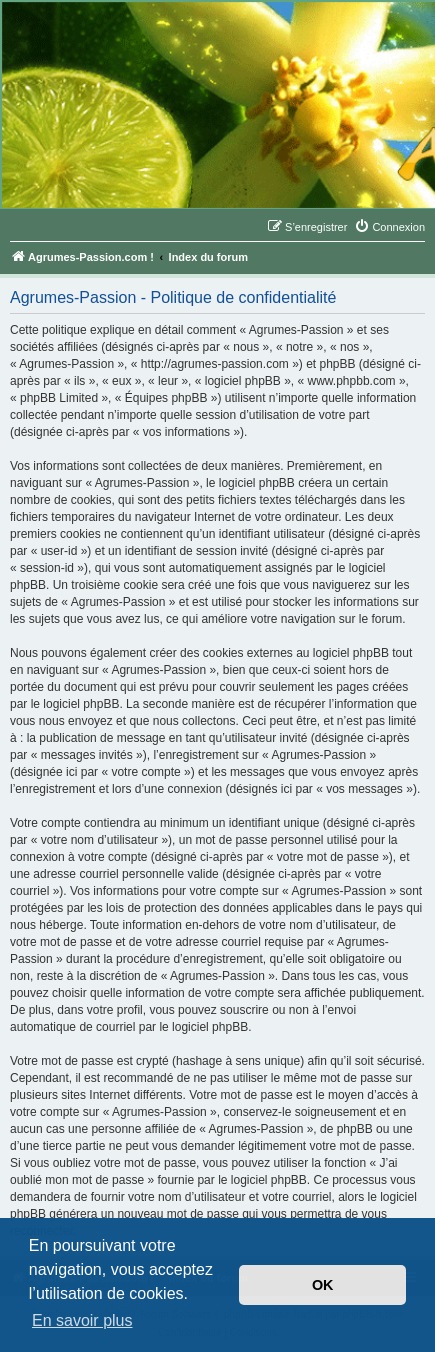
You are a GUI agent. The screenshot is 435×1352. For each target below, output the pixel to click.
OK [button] (323, 1285)
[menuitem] (389, 227)
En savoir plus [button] (82, 1320)
